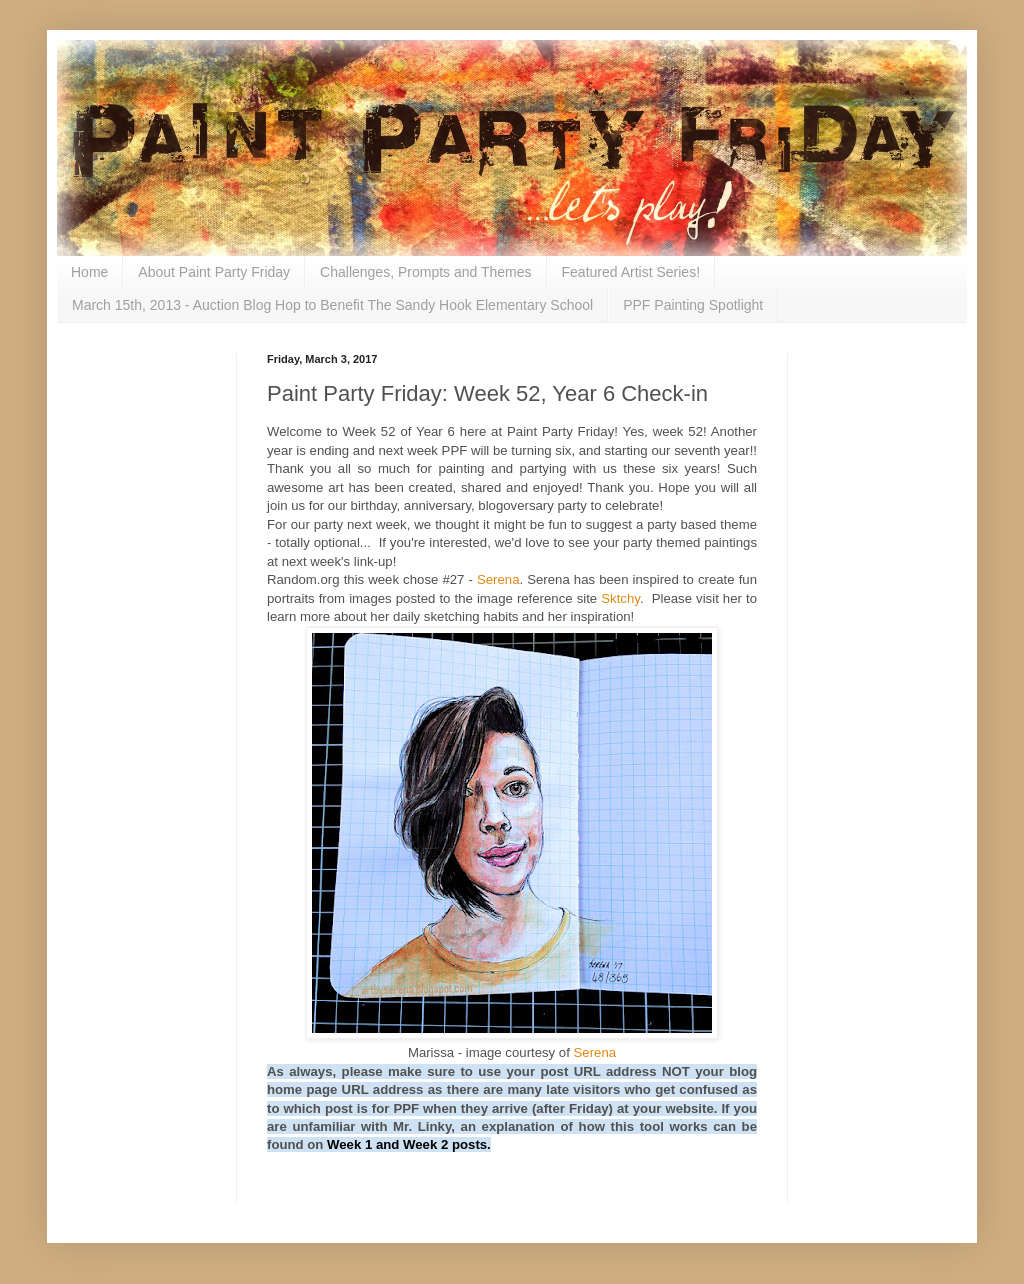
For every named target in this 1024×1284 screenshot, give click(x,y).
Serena (498, 579)
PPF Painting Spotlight (693, 305)
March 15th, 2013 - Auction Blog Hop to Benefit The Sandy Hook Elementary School (332, 305)
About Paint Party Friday (214, 272)
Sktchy (620, 598)
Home (89, 272)
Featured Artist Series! (631, 272)
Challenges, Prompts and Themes (425, 272)
